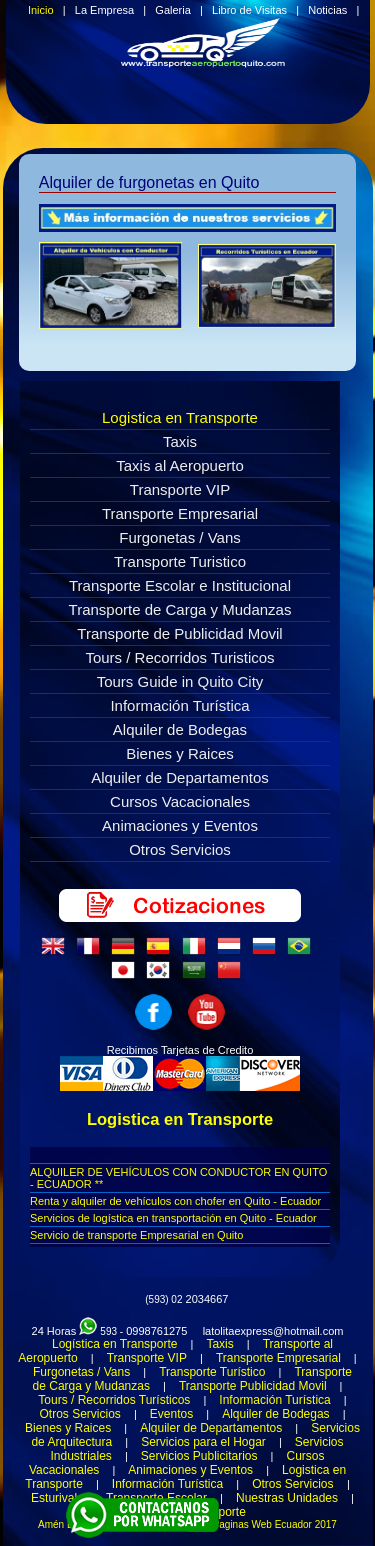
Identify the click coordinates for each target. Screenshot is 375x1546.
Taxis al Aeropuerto (180, 465)
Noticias (327, 10)
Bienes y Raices (180, 753)
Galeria (172, 10)
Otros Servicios (180, 849)
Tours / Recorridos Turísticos (114, 1400)
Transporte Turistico (180, 561)
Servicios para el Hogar (203, 1442)
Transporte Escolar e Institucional (180, 585)
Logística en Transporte (114, 1344)
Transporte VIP (180, 489)
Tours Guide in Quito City (180, 681)
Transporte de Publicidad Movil (179, 633)
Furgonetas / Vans (179, 537)
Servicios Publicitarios (199, 1456)
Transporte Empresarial (180, 513)
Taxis (180, 441)
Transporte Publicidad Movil (253, 1386)
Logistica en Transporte (180, 417)
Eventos (171, 1414)
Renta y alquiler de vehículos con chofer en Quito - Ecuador (175, 1201)
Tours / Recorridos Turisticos (179, 657)
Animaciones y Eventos (180, 825)
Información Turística (179, 705)
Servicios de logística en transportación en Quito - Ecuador (173, 1218)
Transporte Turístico (212, 1372)
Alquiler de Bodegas (180, 729)
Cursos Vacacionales (180, 801)
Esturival (54, 1498)
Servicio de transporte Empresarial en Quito (136, 1235)
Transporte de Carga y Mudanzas (180, 609)
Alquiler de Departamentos (180, 777)
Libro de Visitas (249, 10)
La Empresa (104, 10)
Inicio (41, 10)
